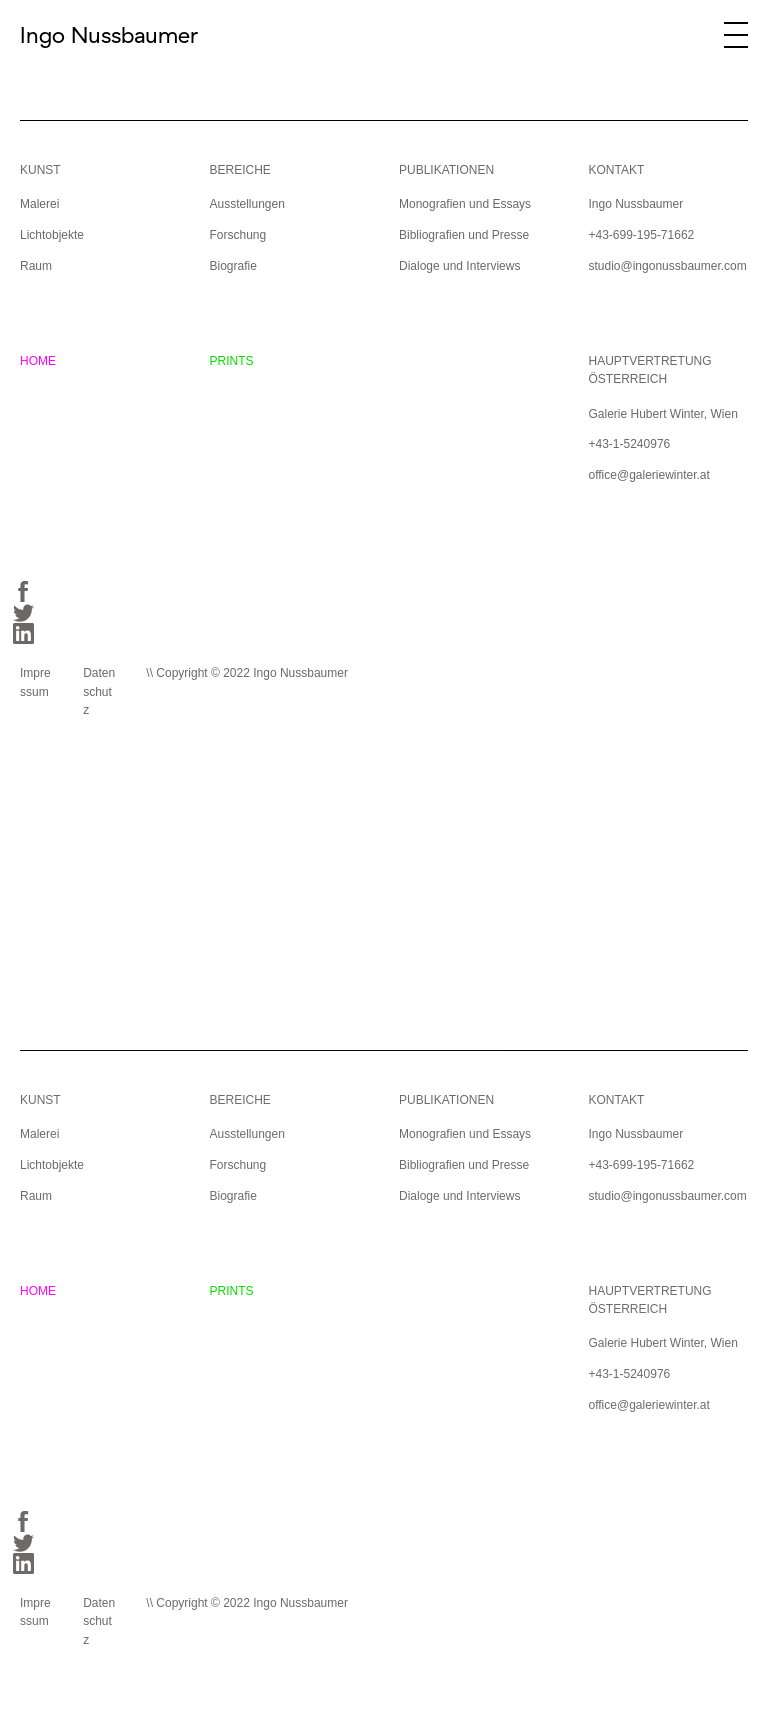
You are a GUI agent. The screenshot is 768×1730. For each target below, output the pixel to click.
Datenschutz (99, 691)
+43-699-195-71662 (641, 235)
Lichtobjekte (52, 235)
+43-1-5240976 (629, 444)
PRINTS (231, 361)
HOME (38, 361)
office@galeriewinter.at (648, 475)
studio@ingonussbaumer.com (667, 266)
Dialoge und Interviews (459, 266)
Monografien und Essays (465, 204)
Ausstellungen (246, 204)
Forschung (237, 235)
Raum (36, 266)
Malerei (39, 204)
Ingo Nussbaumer (109, 35)
